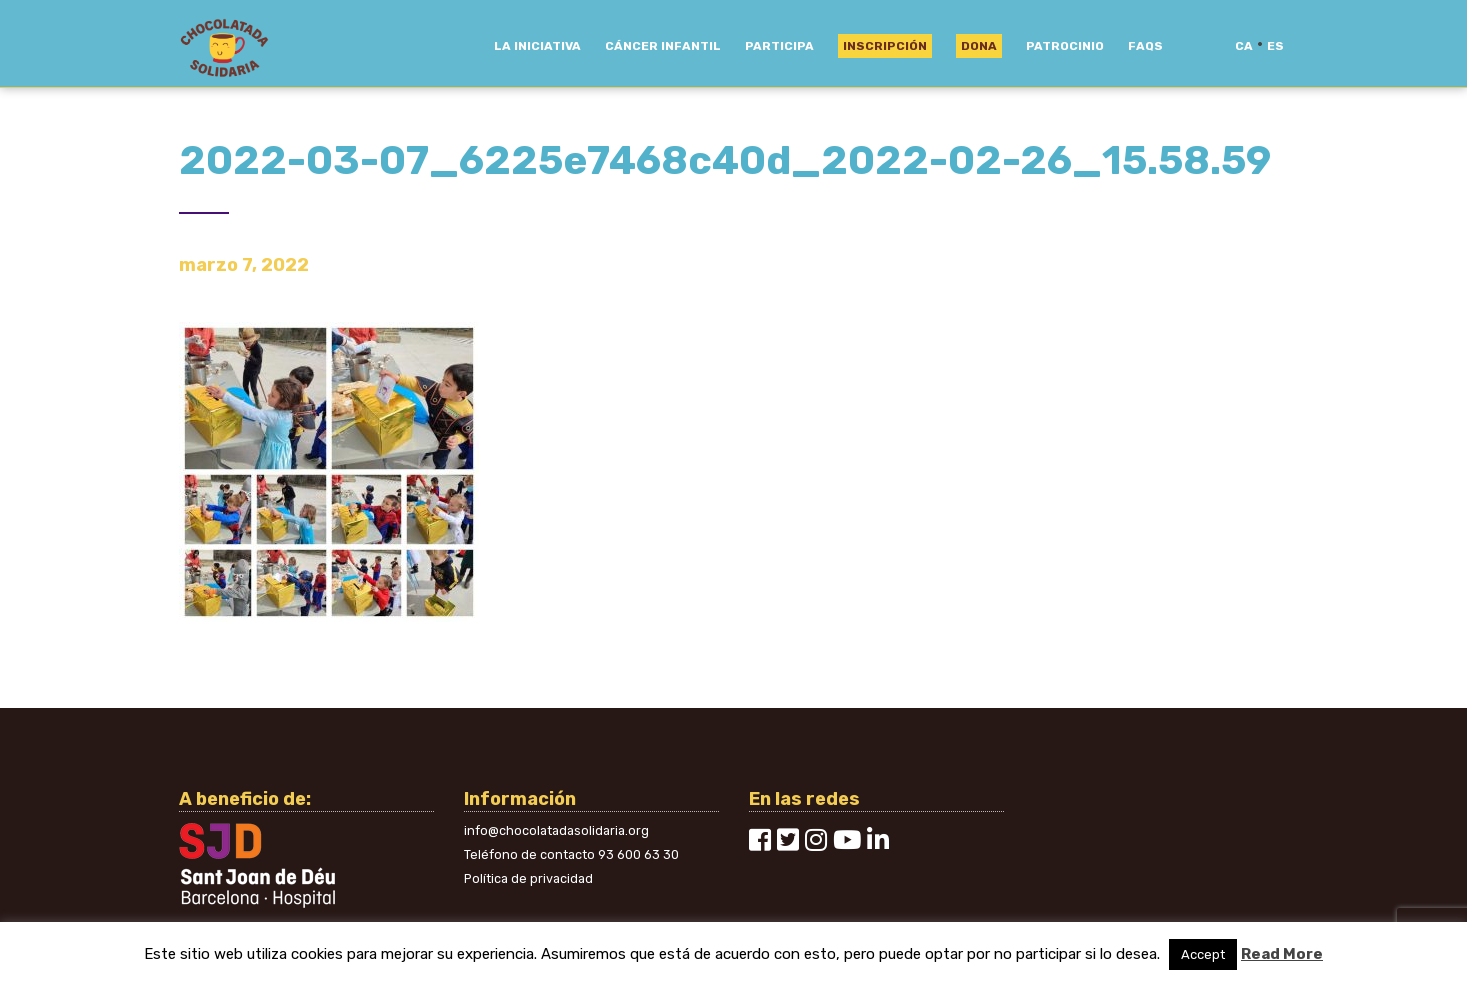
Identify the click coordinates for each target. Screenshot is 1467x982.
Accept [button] (1203, 954)
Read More (1282, 954)
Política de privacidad (528, 878)
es (1275, 46)
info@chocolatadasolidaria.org (556, 830)
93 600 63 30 (638, 854)
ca (1244, 46)
